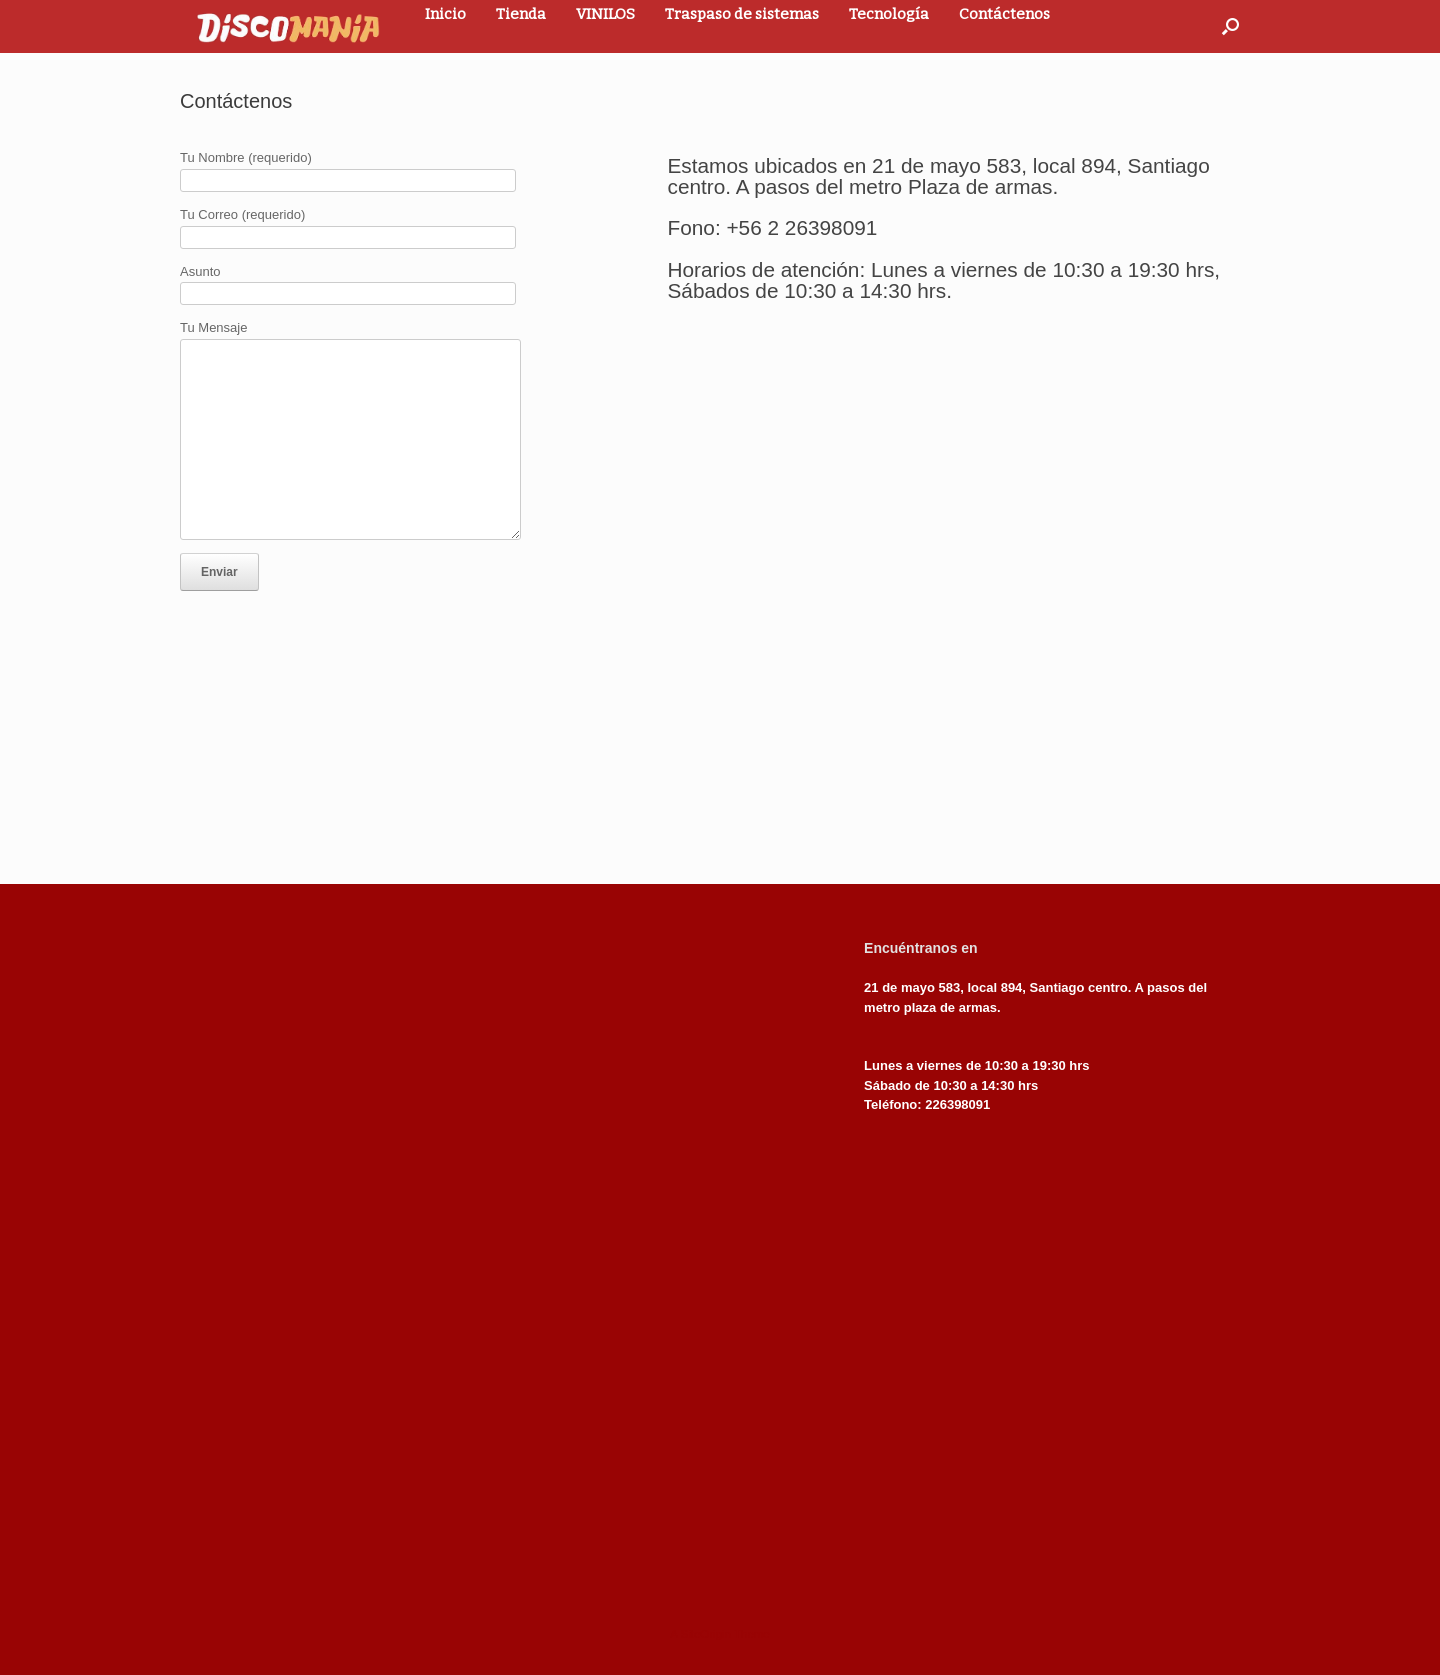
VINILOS (605, 14)
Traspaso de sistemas (742, 14)
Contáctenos (1004, 14)
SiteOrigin (705, 1634)
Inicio (445, 14)
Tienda (521, 14)
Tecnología (889, 14)
